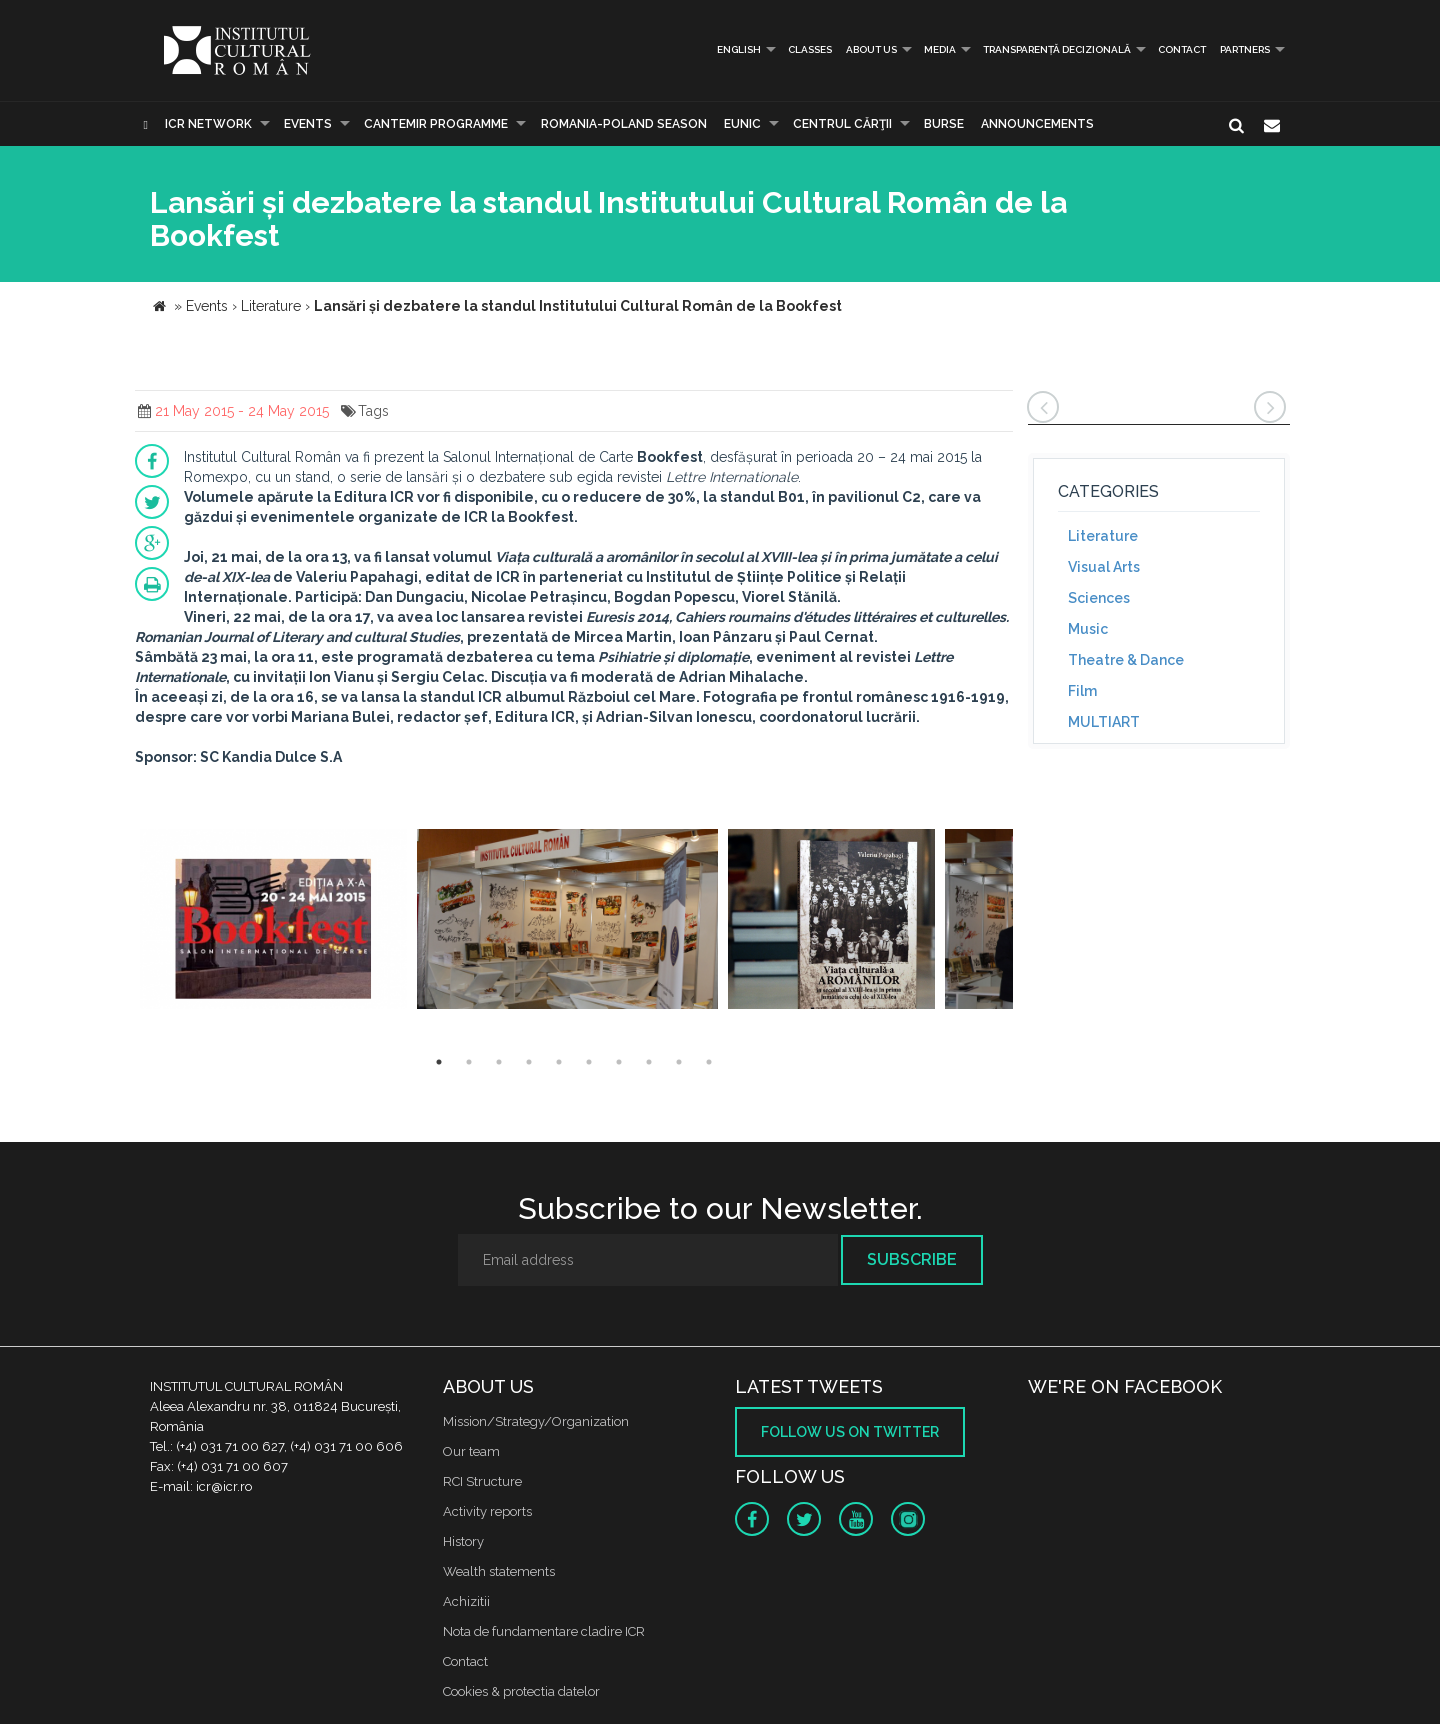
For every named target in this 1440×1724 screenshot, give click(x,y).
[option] (273, 921)
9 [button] (679, 1062)
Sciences (1099, 598)
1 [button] (439, 1062)
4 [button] (529, 1062)
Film (1082, 691)
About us (871, 49)
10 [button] (709, 1062)
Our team (471, 1451)
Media (940, 49)
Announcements (1037, 124)
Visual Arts (1104, 567)
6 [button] (589, 1062)
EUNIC (742, 124)
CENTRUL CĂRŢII (842, 124)
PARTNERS (1245, 49)
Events (308, 124)
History (463, 1541)
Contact (1182, 49)
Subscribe (912, 1259)
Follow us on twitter (850, 1432)
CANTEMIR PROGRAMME (436, 124)
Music (1088, 629)
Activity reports (487, 1511)
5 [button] (559, 1062)
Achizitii (466, 1601)
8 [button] (649, 1062)
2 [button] (469, 1062)
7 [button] (619, 1062)
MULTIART (1104, 722)
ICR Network (208, 124)
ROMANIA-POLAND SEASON (624, 124)
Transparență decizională (1057, 49)
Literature (1103, 536)
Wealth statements (499, 1571)
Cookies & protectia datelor (521, 1691)
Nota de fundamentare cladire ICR (544, 1631)
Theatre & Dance (1126, 660)
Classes (810, 49)
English (731, 49)
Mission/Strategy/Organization (536, 1421)
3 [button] (499, 1062)
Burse (944, 124)
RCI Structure (482, 1481)
